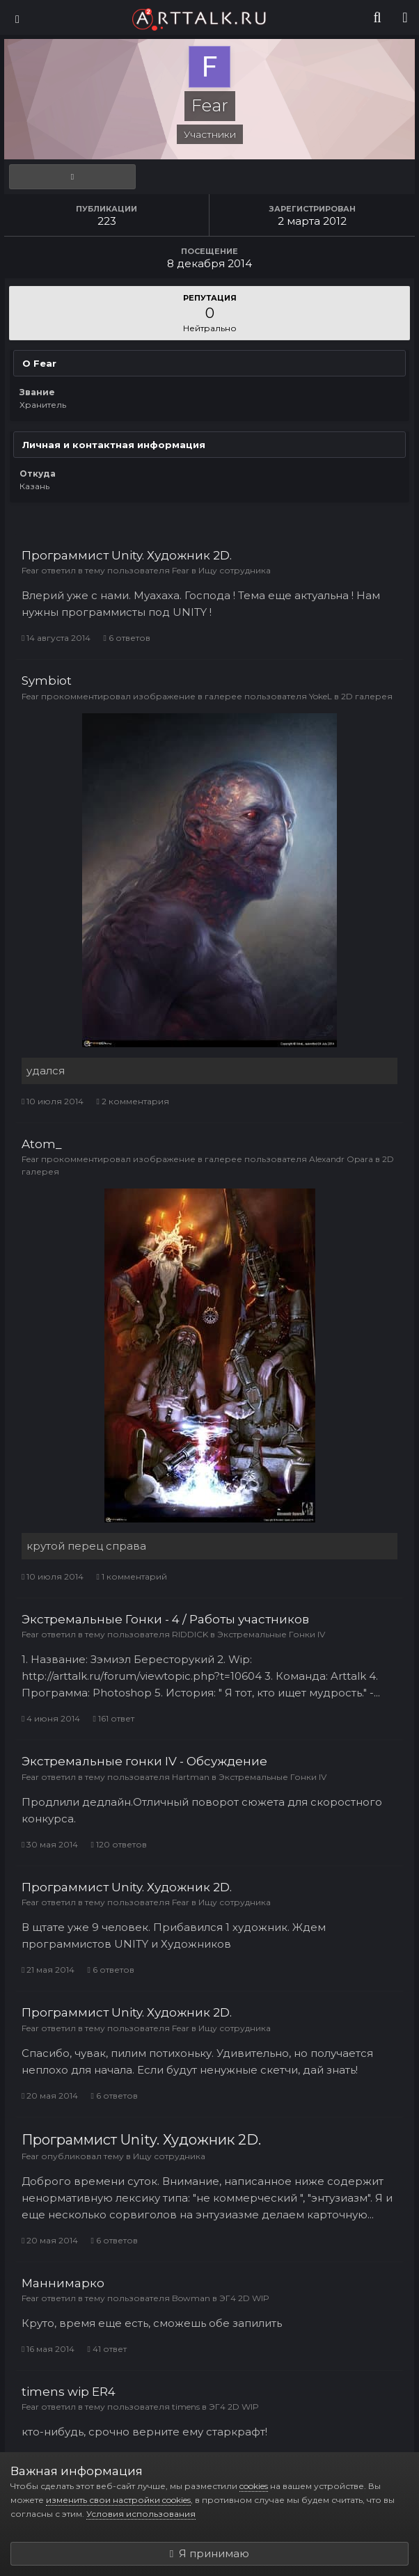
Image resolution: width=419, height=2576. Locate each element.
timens (186, 2406)
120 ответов (118, 1844)
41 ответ (106, 2349)
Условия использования (141, 2514)
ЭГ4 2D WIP (244, 2298)
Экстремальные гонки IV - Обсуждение (144, 1761)
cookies (253, 2486)
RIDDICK (190, 1634)
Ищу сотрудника (234, 570)
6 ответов (126, 638)
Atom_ (42, 1144)
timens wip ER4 (69, 2392)
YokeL (320, 696)
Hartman (190, 1777)
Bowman (191, 2298)
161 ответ (113, 1718)
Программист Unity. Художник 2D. (127, 555)
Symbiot (47, 680)
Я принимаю (209, 2553)
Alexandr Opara (341, 1159)
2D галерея (367, 696)
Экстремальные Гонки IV (271, 1634)
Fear (30, 570)
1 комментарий (131, 1576)
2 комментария (132, 1101)
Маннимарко (63, 2283)
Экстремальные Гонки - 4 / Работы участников (165, 1619)
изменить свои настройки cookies (118, 2500)
